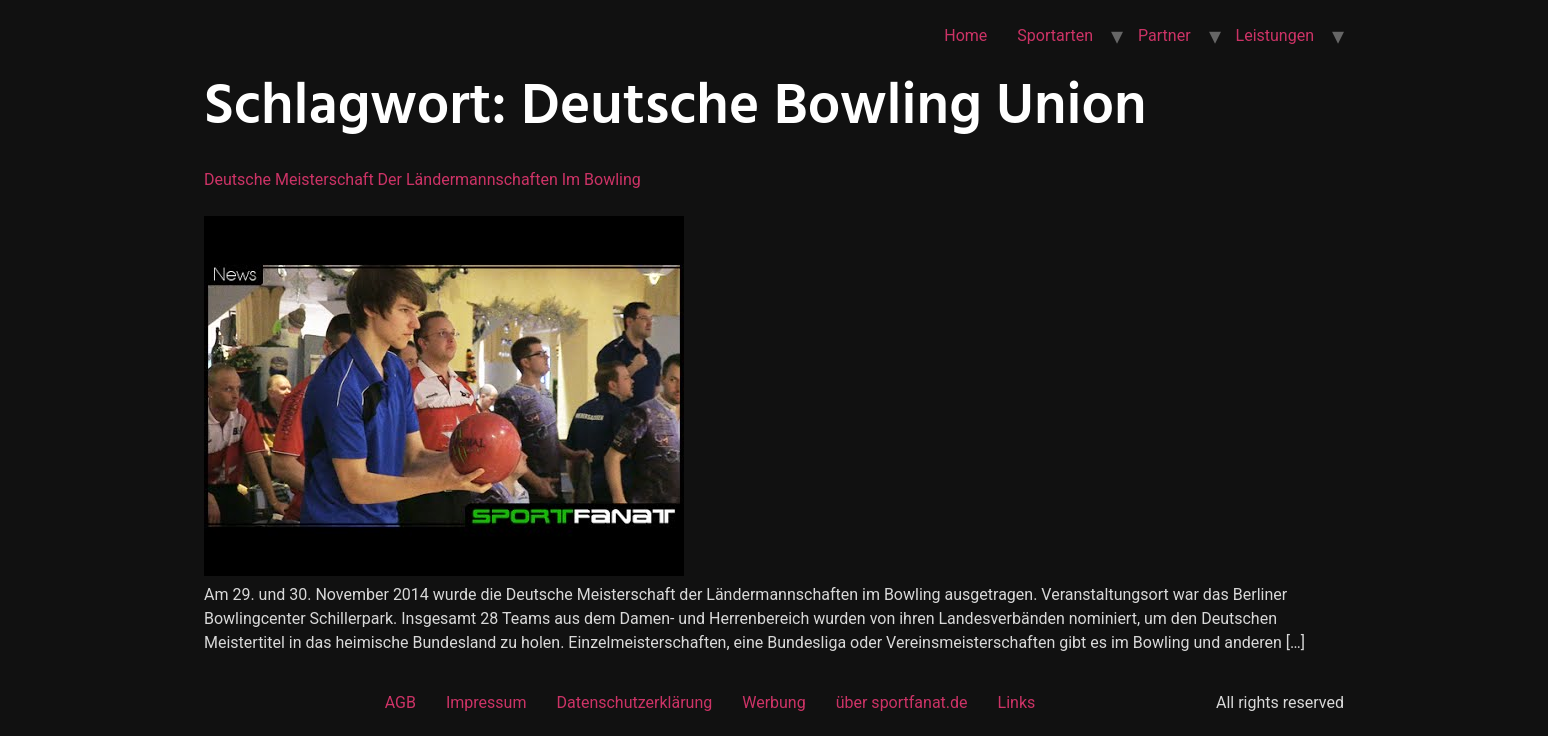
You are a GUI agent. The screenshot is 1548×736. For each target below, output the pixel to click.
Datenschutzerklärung (634, 702)
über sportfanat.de (902, 702)
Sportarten (1055, 35)
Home (965, 35)
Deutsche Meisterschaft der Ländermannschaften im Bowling (422, 179)
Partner (1164, 35)
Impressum (486, 702)
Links (1017, 702)
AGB (400, 702)
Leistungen (1275, 35)
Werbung (773, 702)
